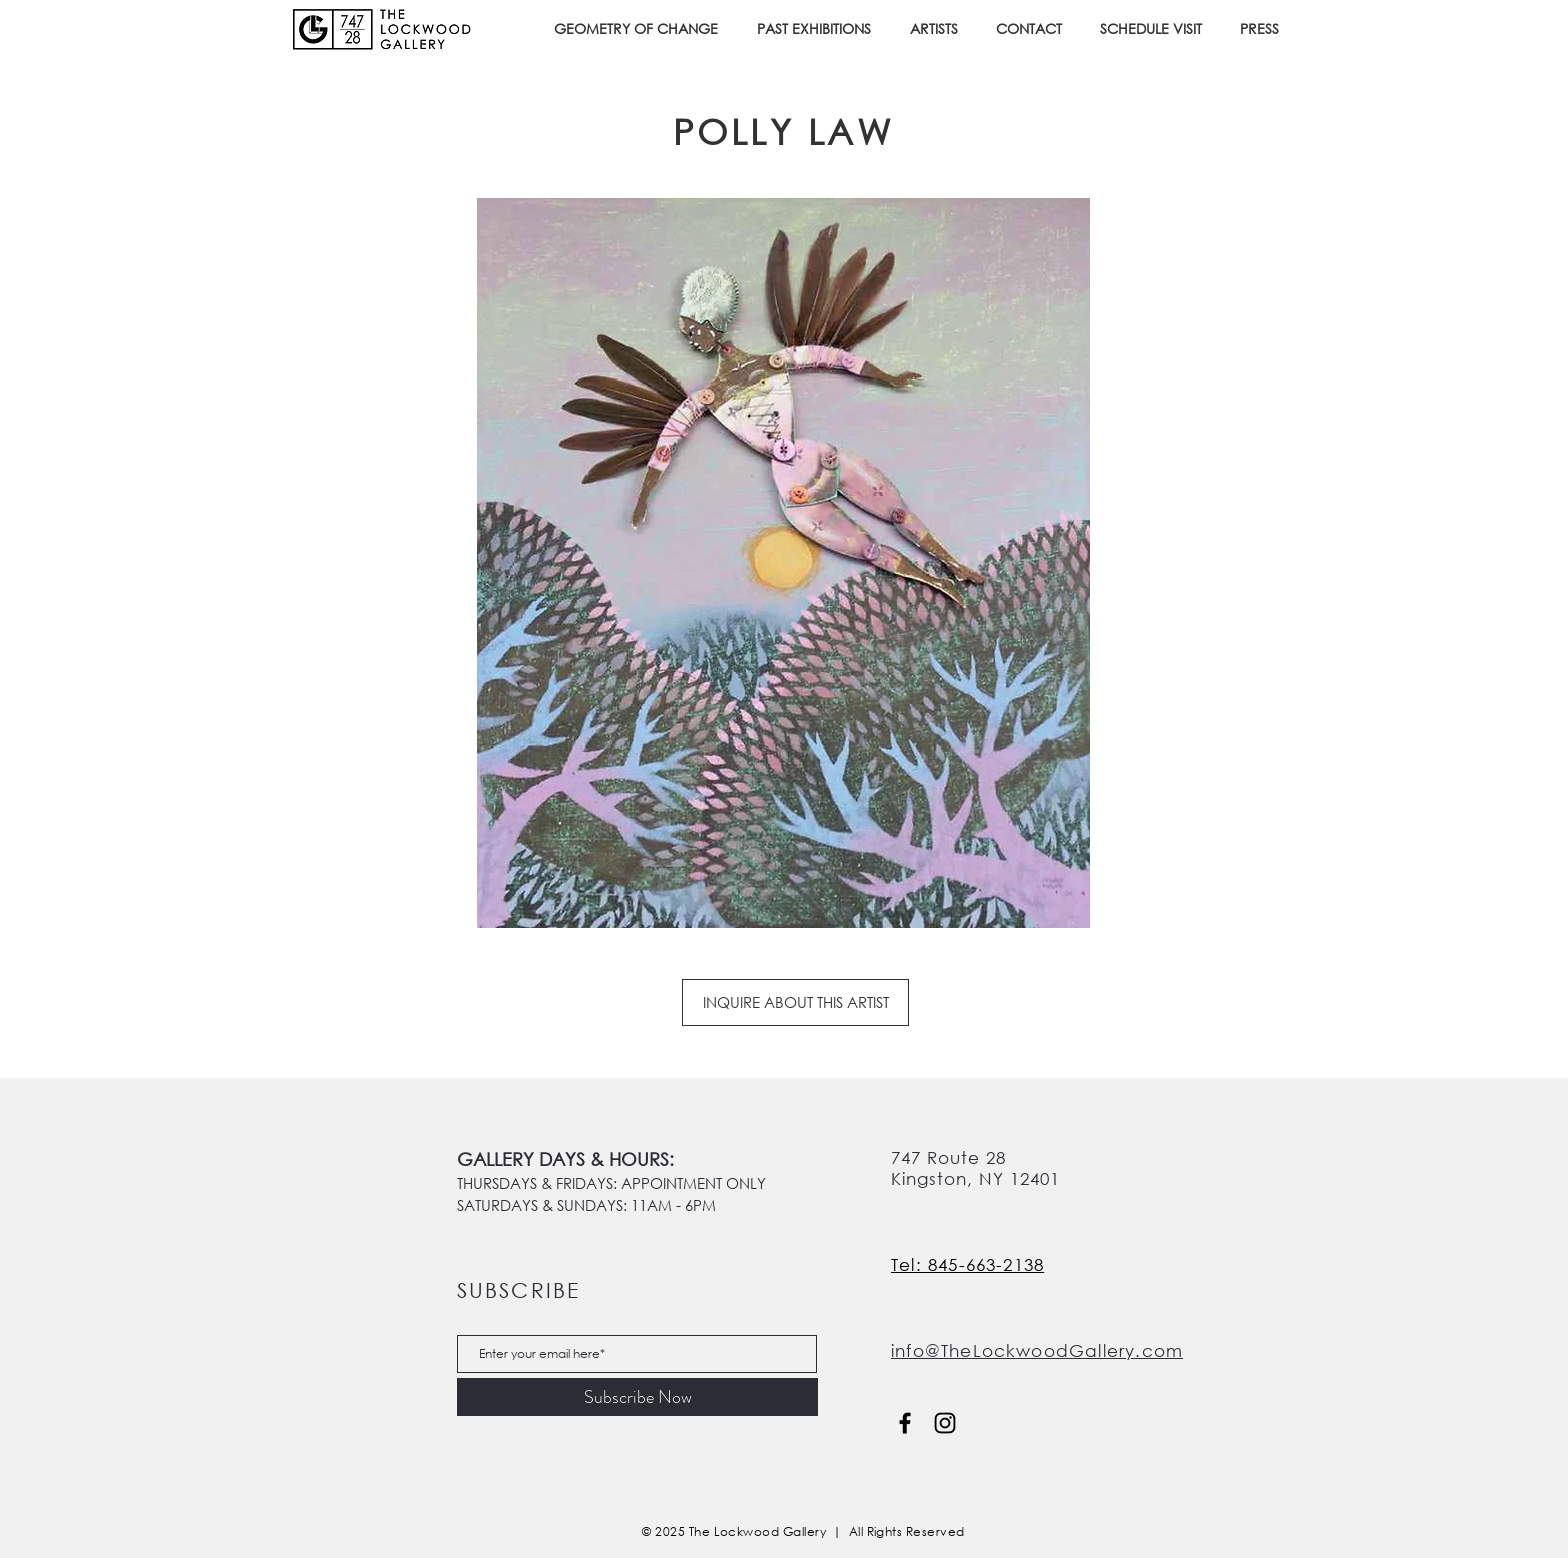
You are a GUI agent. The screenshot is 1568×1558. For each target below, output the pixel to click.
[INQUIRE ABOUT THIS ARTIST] (795, 1002)
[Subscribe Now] (637, 1397)
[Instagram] (945, 1423)
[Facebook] (905, 1423)
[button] (818, 29)
